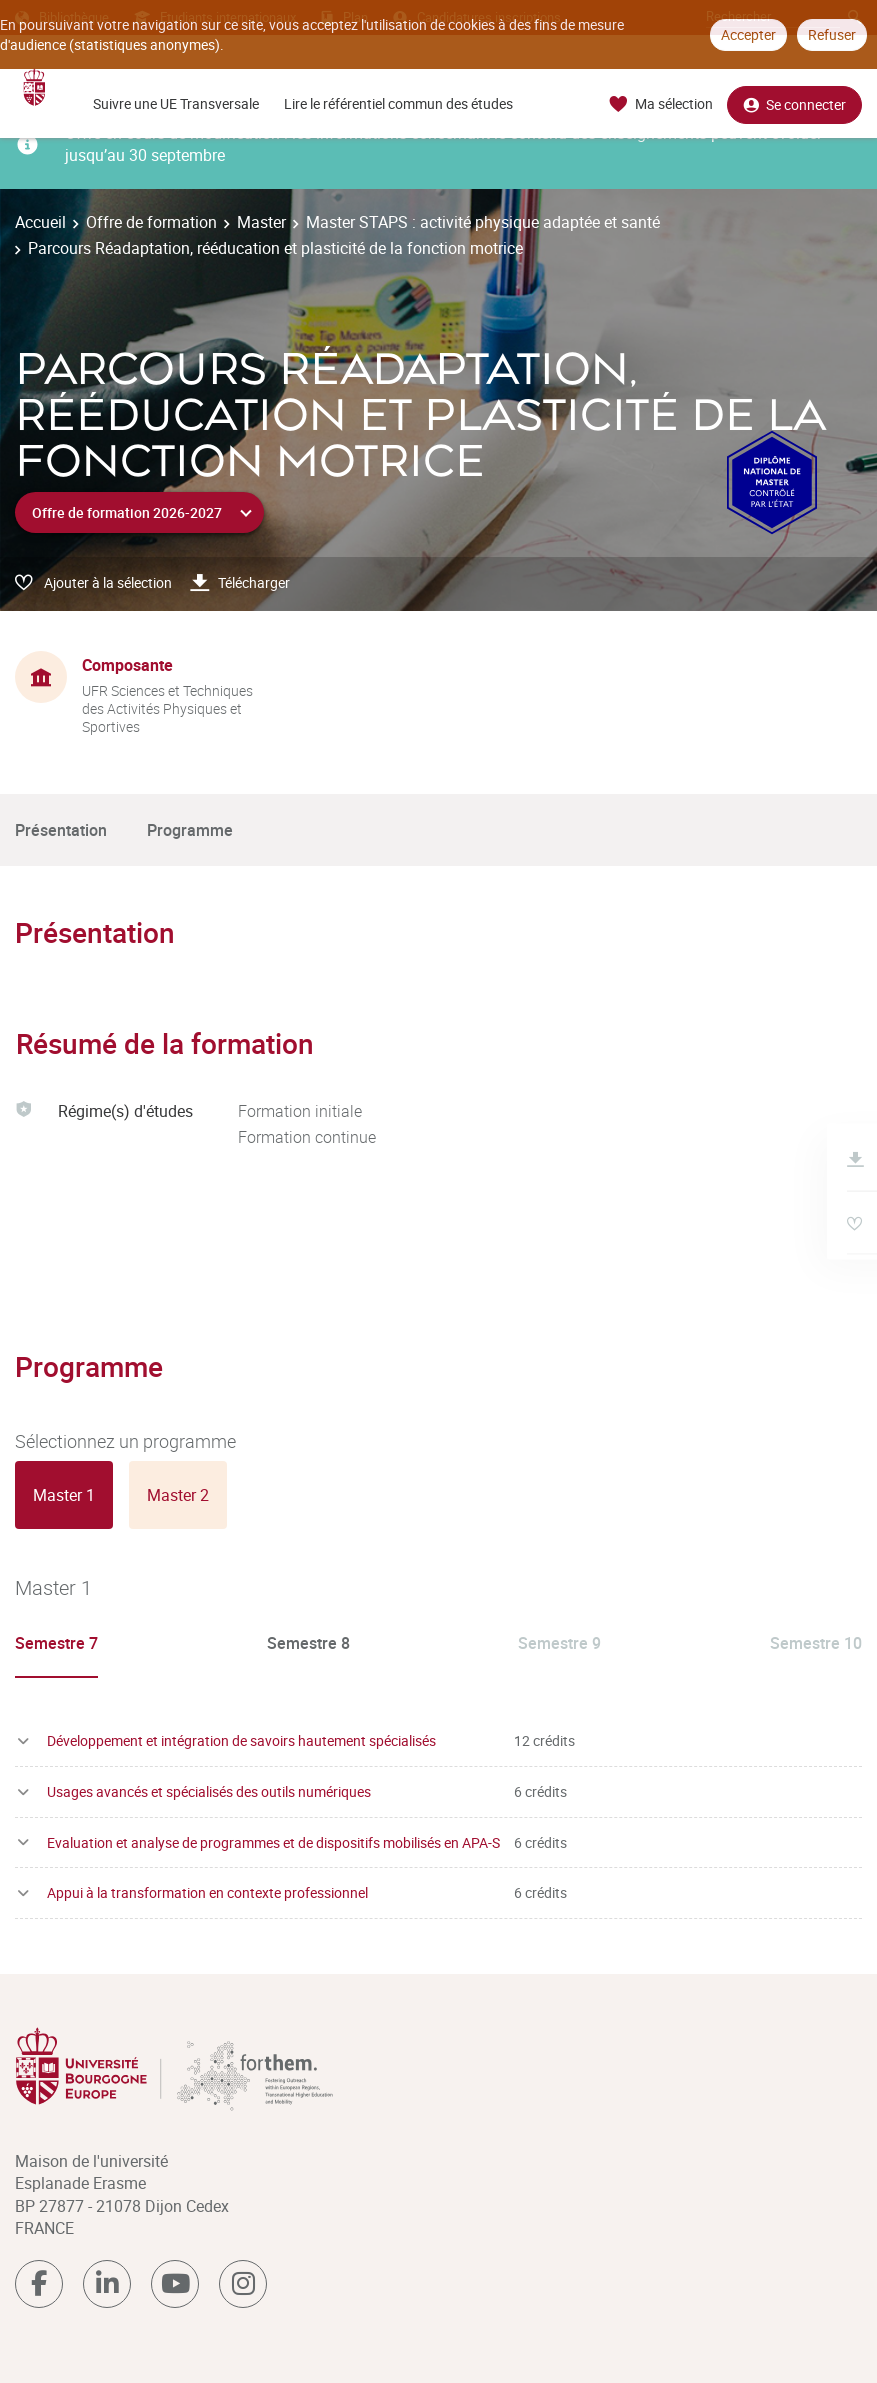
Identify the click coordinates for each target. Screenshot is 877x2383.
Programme (190, 830)
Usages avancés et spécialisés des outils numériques (209, 1791)
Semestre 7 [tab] (56, 1643)
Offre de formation (151, 222)
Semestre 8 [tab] (308, 1643)
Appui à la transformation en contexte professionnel (207, 1892)
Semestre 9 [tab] (559, 1643)
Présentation (61, 830)
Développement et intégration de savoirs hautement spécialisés (241, 1740)
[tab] (64, 1495)
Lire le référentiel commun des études (398, 103)
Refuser (832, 34)
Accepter (748, 34)
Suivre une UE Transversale (176, 103)
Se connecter (794, 104)
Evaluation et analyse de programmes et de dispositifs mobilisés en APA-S (273, 1842)
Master (261, 222)
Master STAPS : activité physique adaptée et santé (483, 222)
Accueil (40, 222)
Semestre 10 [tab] (816, 1643)
